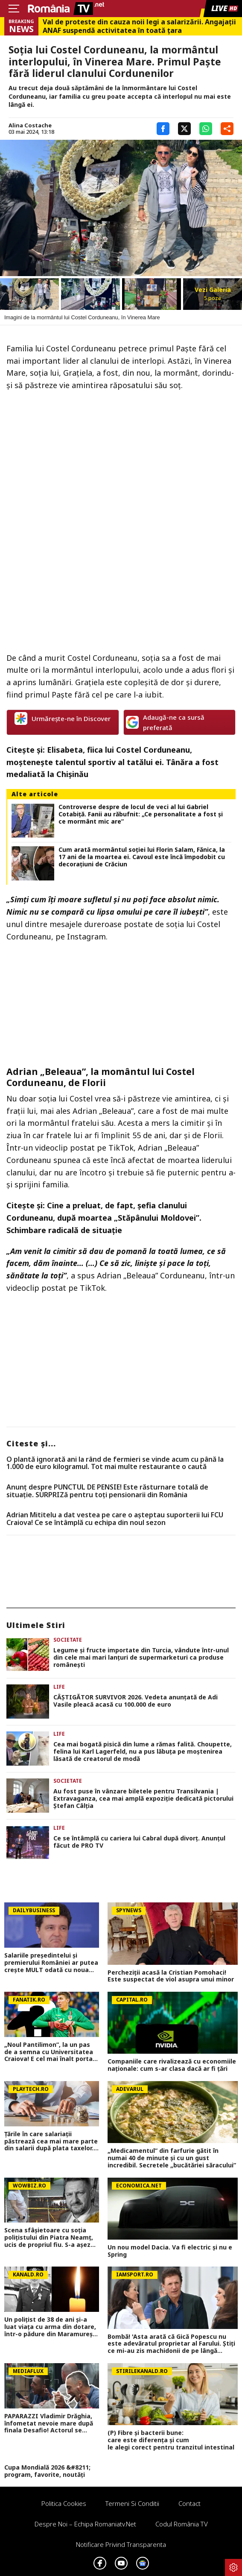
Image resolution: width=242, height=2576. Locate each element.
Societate (67, 1639)
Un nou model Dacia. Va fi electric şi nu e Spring (170, 2251)
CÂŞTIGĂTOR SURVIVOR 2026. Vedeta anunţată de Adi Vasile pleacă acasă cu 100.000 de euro (135, 1701)
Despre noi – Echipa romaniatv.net (85, 2524)
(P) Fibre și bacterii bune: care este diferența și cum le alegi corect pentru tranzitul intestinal (173, 2440)
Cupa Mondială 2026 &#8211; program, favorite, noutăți (47, 2471)
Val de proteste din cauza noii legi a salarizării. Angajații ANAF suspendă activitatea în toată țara (139, 26)
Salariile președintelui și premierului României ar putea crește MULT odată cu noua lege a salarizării (51, 1962)
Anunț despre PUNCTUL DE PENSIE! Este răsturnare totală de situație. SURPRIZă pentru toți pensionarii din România (107, 1491)
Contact (189, 2503)
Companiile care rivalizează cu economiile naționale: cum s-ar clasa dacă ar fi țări (172, 2065)
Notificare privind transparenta (121, 2544)
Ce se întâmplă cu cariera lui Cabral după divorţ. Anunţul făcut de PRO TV (139, 1842)
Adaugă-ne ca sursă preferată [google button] (165, 722)
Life (59, 1686)
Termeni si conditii (132, 2503)
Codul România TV (181, 2524)
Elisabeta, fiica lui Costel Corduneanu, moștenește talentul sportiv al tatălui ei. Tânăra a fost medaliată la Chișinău (112, 762)
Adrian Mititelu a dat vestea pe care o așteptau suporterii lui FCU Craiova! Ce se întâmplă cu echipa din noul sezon (114, 1518)
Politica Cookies (63, 2503)
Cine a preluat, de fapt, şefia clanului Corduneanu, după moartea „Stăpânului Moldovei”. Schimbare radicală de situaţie (103, 1217)
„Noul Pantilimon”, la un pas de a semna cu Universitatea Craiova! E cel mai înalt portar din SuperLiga (49, 2052)
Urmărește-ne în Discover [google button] (63, 718)
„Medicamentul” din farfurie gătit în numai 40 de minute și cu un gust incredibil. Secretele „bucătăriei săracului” (172, 2158)
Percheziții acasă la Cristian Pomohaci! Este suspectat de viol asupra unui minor (171, 1976)
